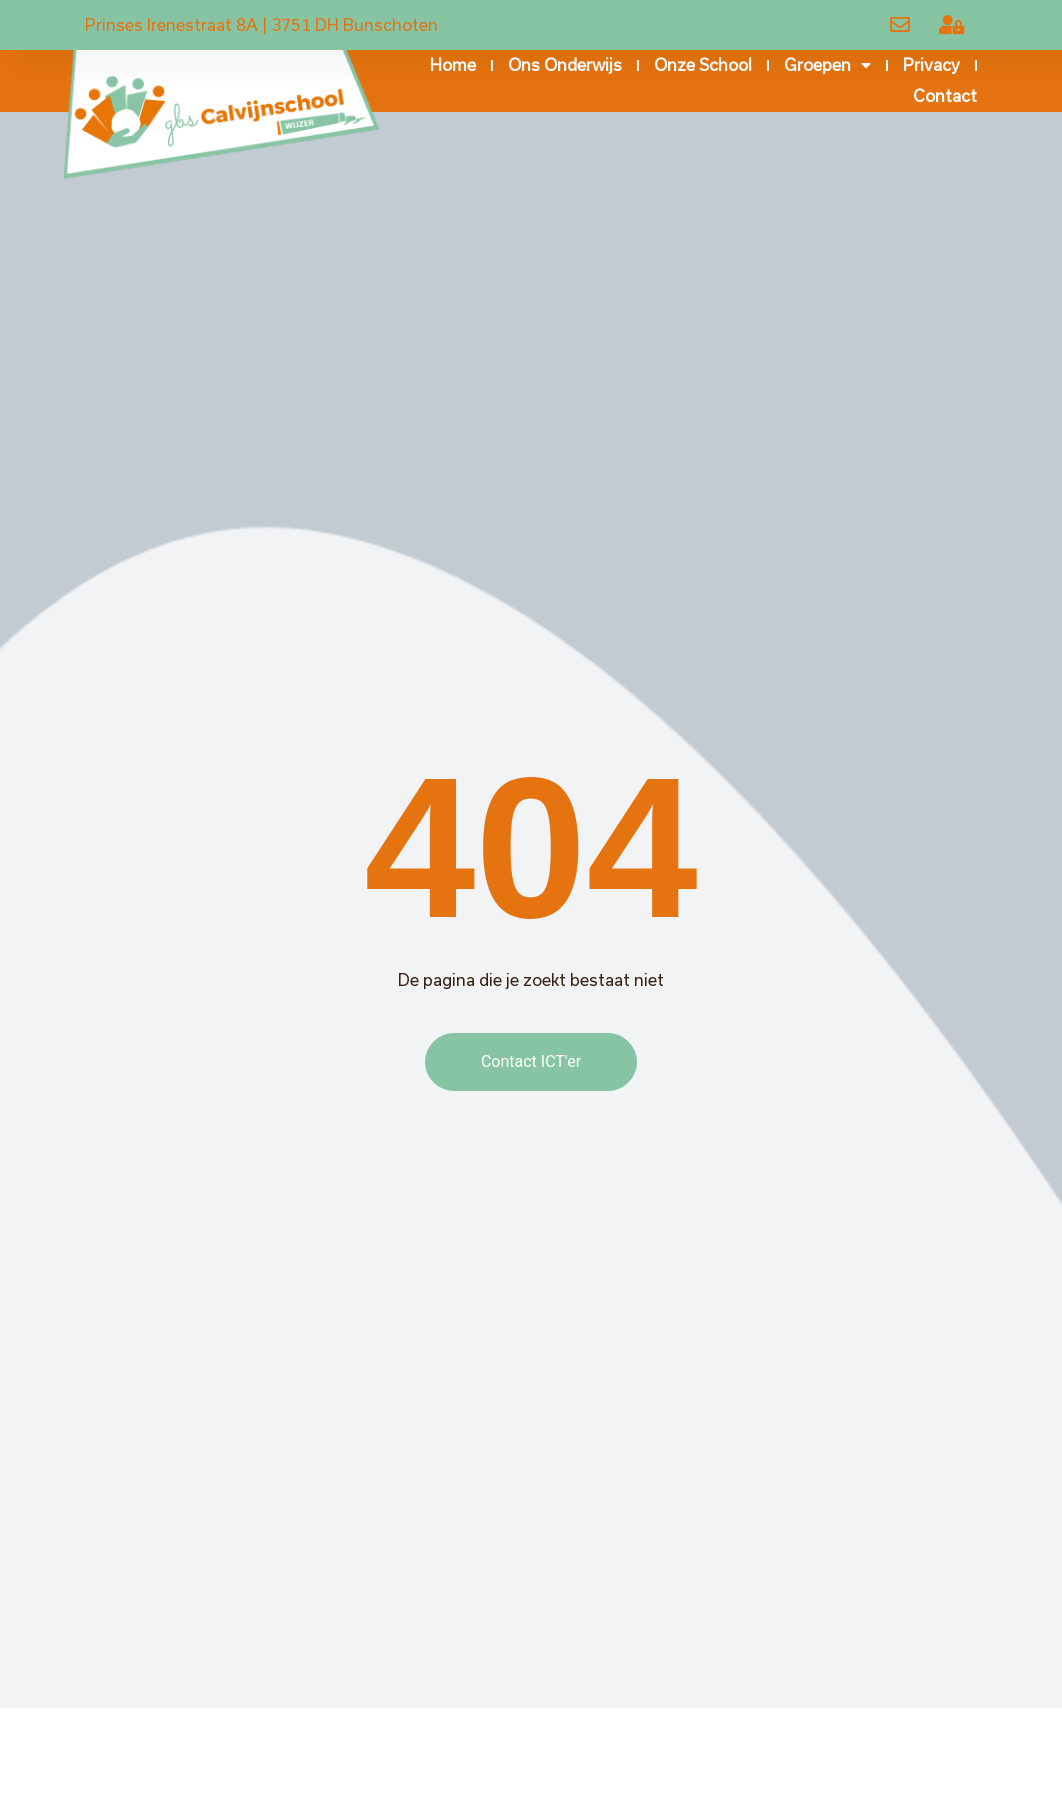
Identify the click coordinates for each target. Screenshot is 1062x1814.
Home (453, 64)
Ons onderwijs (565, 64)
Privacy (931, 64)
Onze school (703, 64)
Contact (945, 95)
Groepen (827, 65)
